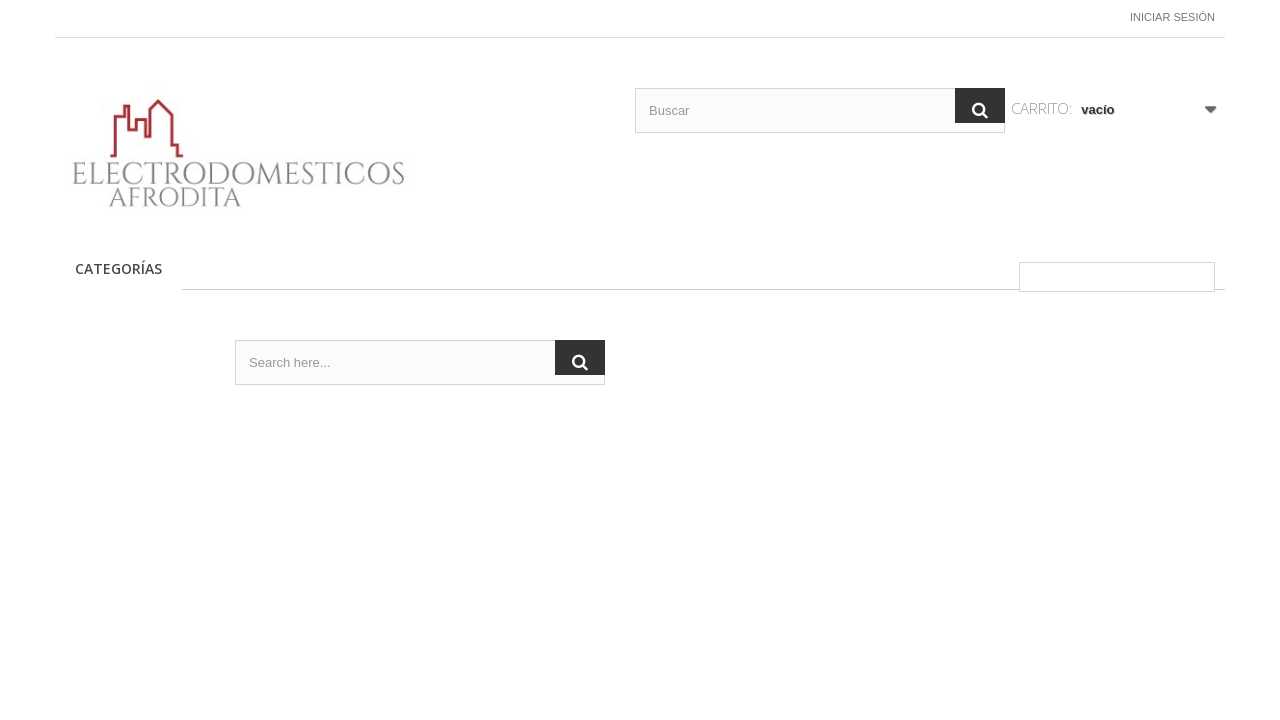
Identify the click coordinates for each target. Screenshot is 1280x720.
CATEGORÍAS (118, 268)
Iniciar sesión (1172, 17)
